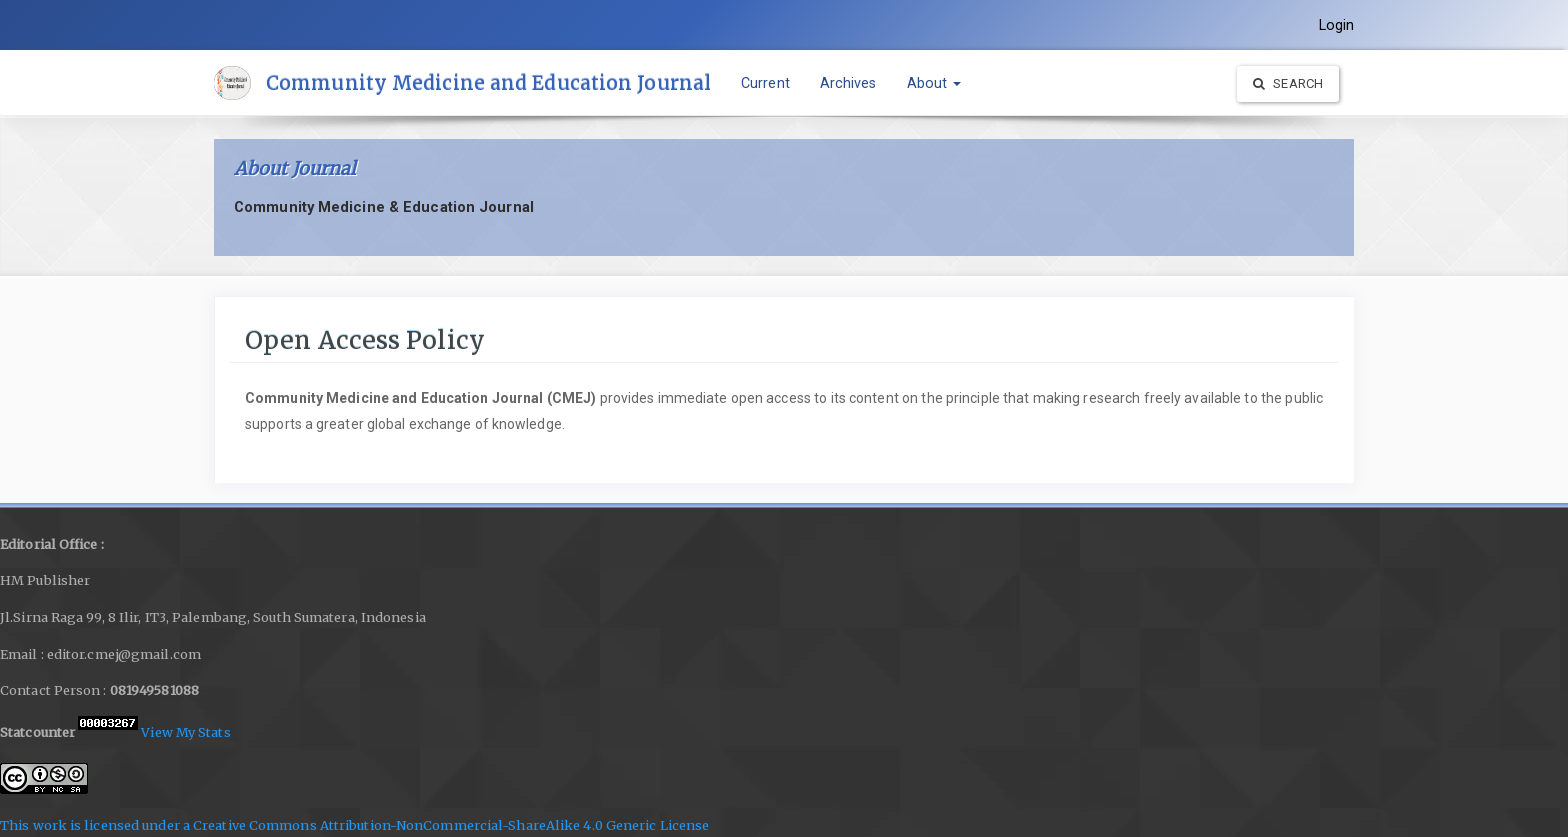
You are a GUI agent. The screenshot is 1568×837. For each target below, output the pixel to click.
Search (1288, 83)
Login (1337, 25)
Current (765, 83)
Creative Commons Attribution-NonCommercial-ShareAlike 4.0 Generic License (451, 825)
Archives (848, 83)
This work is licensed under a (96, 825)
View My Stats (185, 731)
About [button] (934, 83)
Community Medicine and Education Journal (488, 83)
